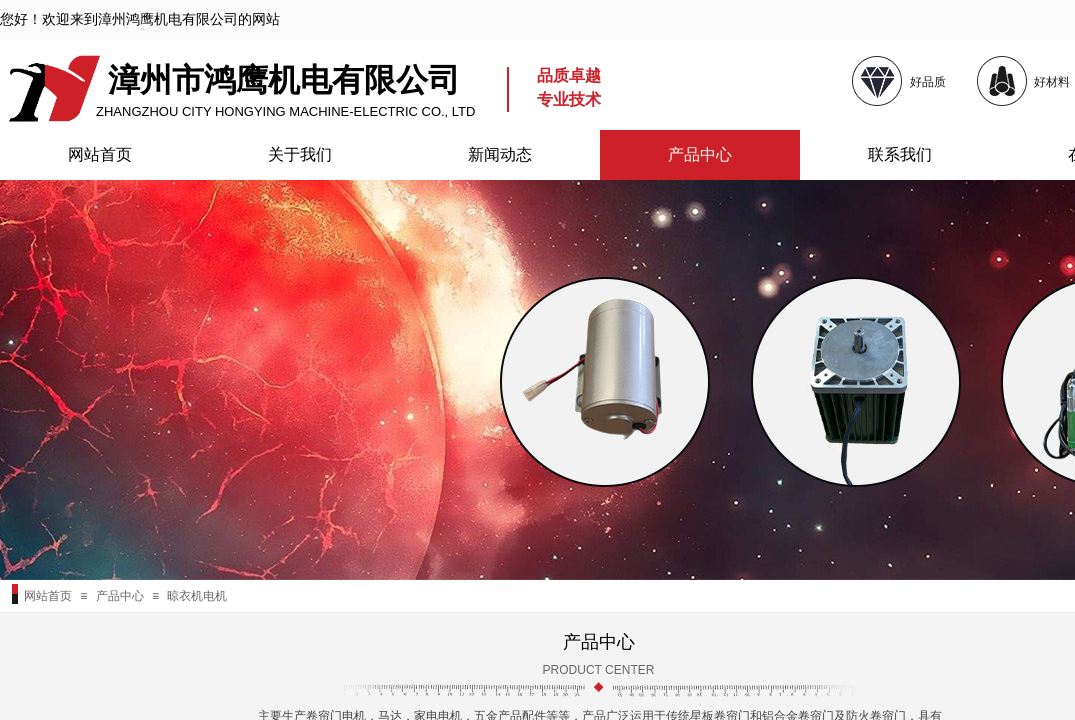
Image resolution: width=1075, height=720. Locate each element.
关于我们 (300, 154)
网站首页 (100, 154)
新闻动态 (500, 154)
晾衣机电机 (197, 596)
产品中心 (700, 154)
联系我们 (900, 154)
